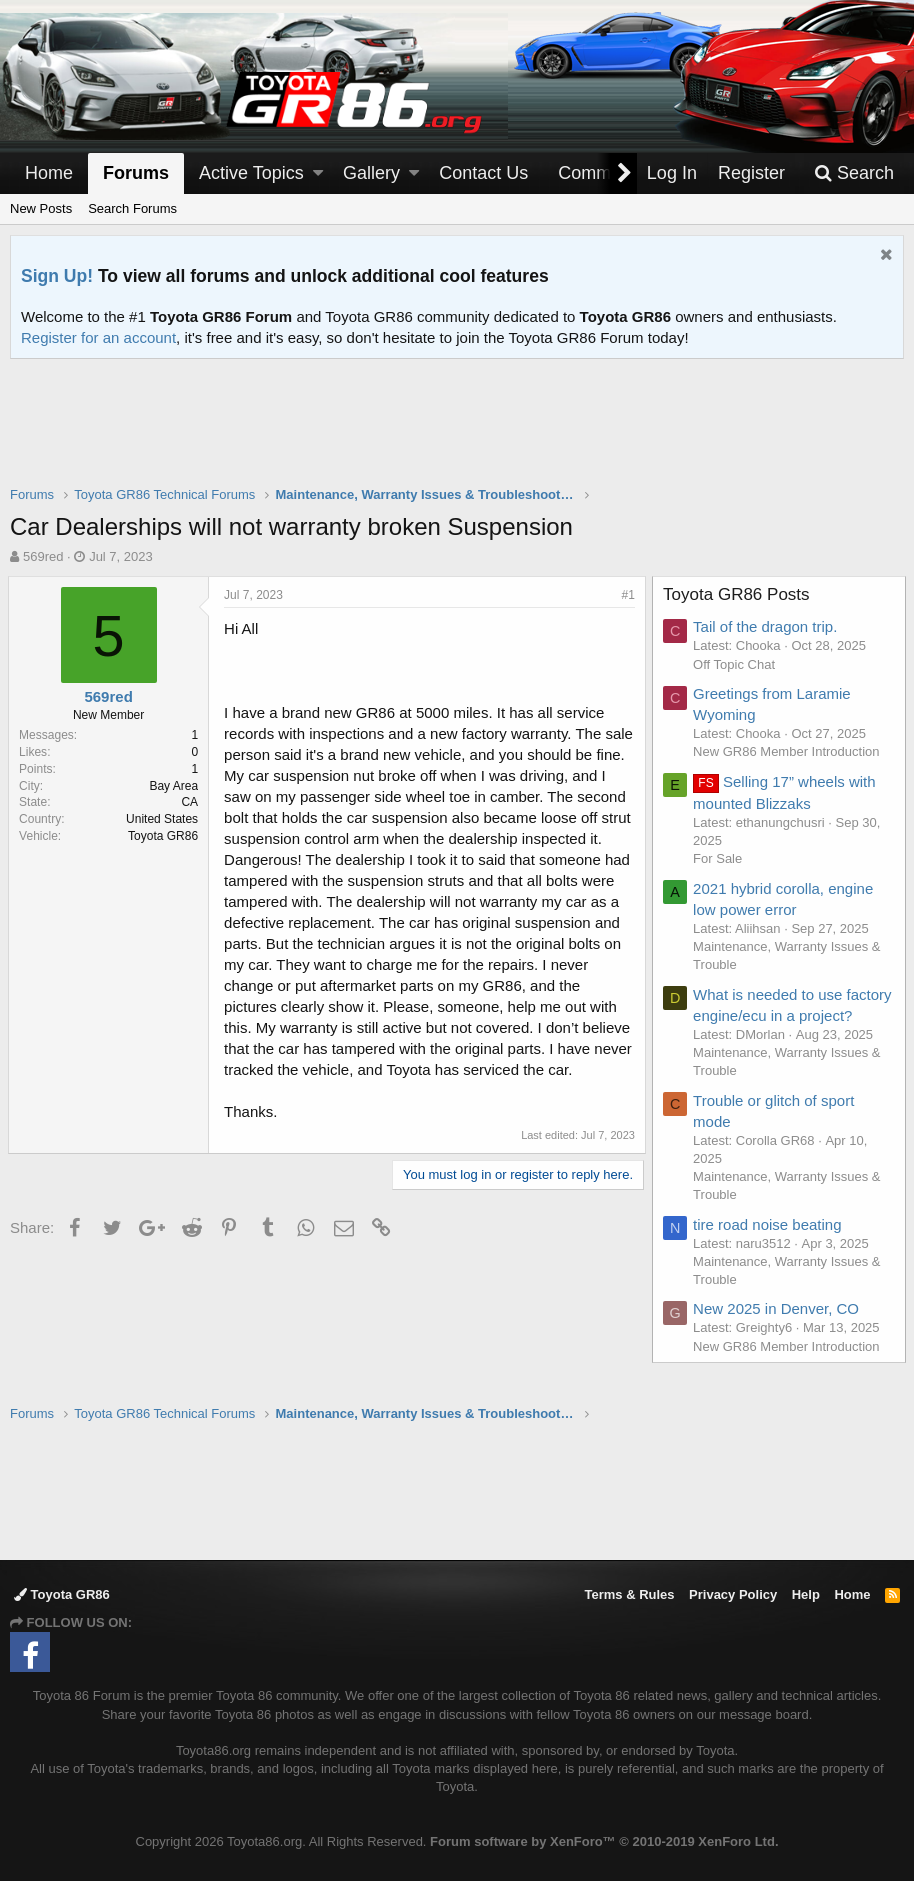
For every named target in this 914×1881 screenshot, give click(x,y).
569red (43, 556)
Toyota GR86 (62, 1594)
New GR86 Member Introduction (788, 751)
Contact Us (483, 173)
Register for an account (98, 337)
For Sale (719, 858)
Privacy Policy (733, 1594)
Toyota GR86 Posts (738, 594)
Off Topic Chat (736, 664)
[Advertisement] (457, 435)
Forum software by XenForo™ (604, 1841)
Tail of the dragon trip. (767, 626)
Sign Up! (57, 276)
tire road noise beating (769, 1245)
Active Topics (251, 173)
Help (806, 1594)
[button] (318, 173)
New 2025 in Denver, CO (778, 1329)
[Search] (854, 173)
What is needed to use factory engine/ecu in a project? (770, 1015)
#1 (626, 595)
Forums (136, 173)
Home (49, 173)
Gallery (371, 173)
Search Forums (132, 208)
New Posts (41, 208)
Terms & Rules (629, 1594)
